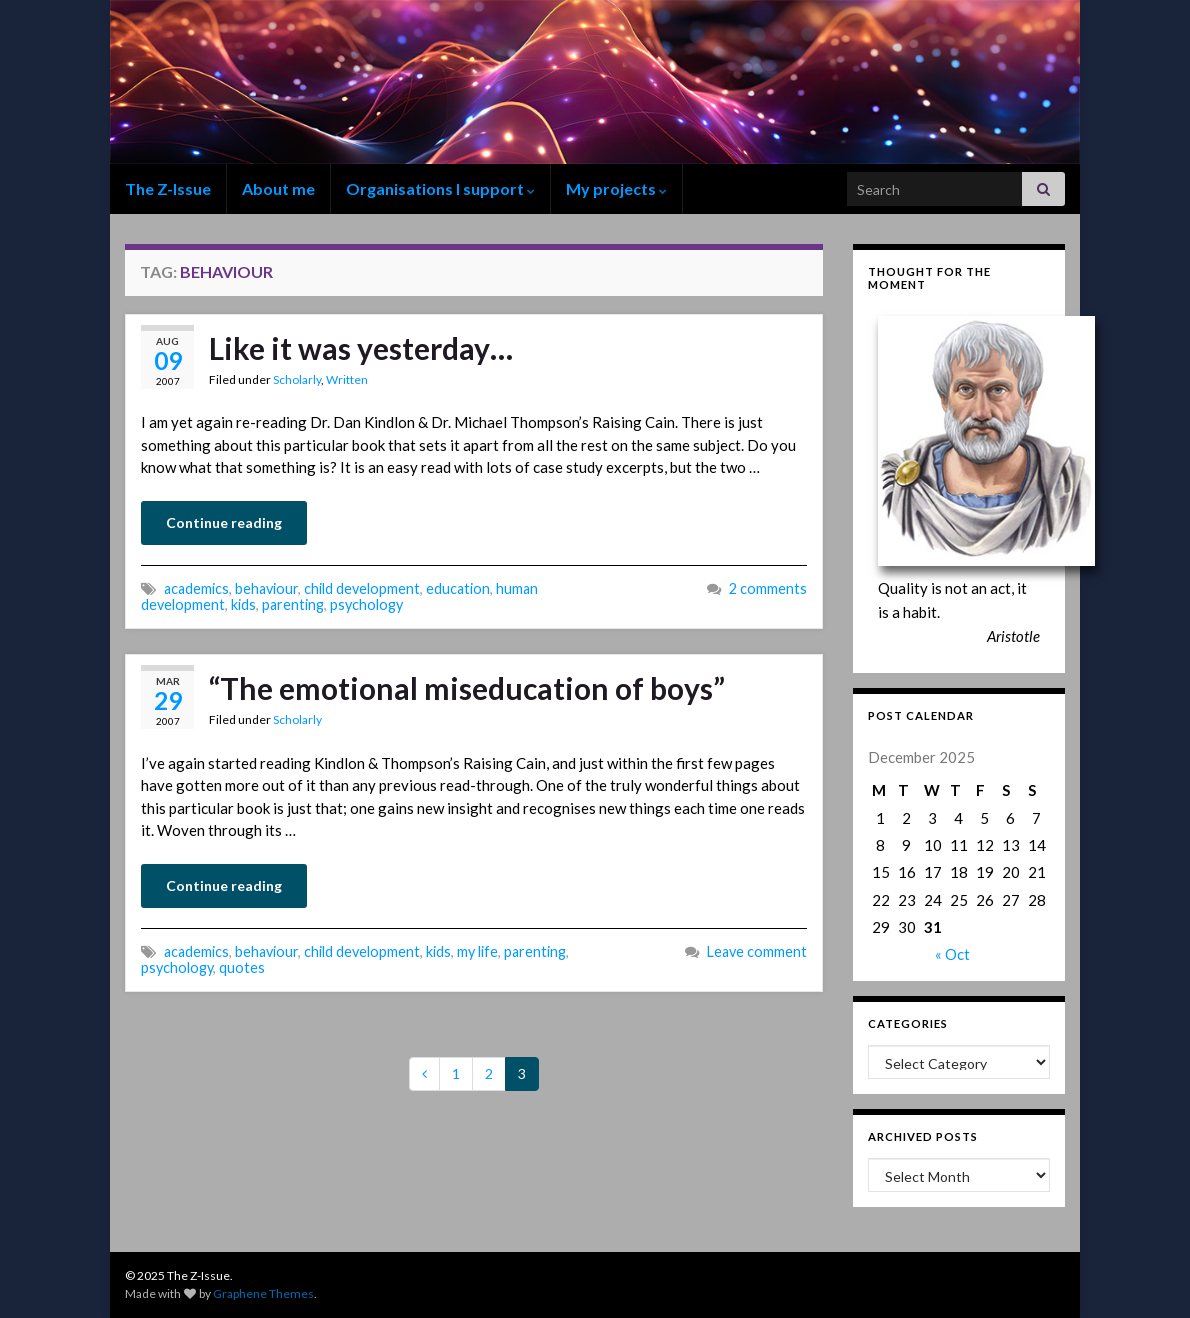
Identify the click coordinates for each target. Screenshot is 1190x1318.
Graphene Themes (263, 1293)
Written (347, 379)
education (458, 588)
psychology (366, 604)
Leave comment (757, 951)
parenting (293, 604)
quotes (242, 967)
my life (477, 951)
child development (362, 588)
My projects (616, 188)
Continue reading (224, 522)
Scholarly (297, 379)
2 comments (768, 588)
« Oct (952, 954)
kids (243, 604)
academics (196, 588)
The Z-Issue (168, 188)
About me (278, 188)
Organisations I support (440, 188)
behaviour (266, 588)
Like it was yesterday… (361, 348)
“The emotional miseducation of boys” (467, 688)
